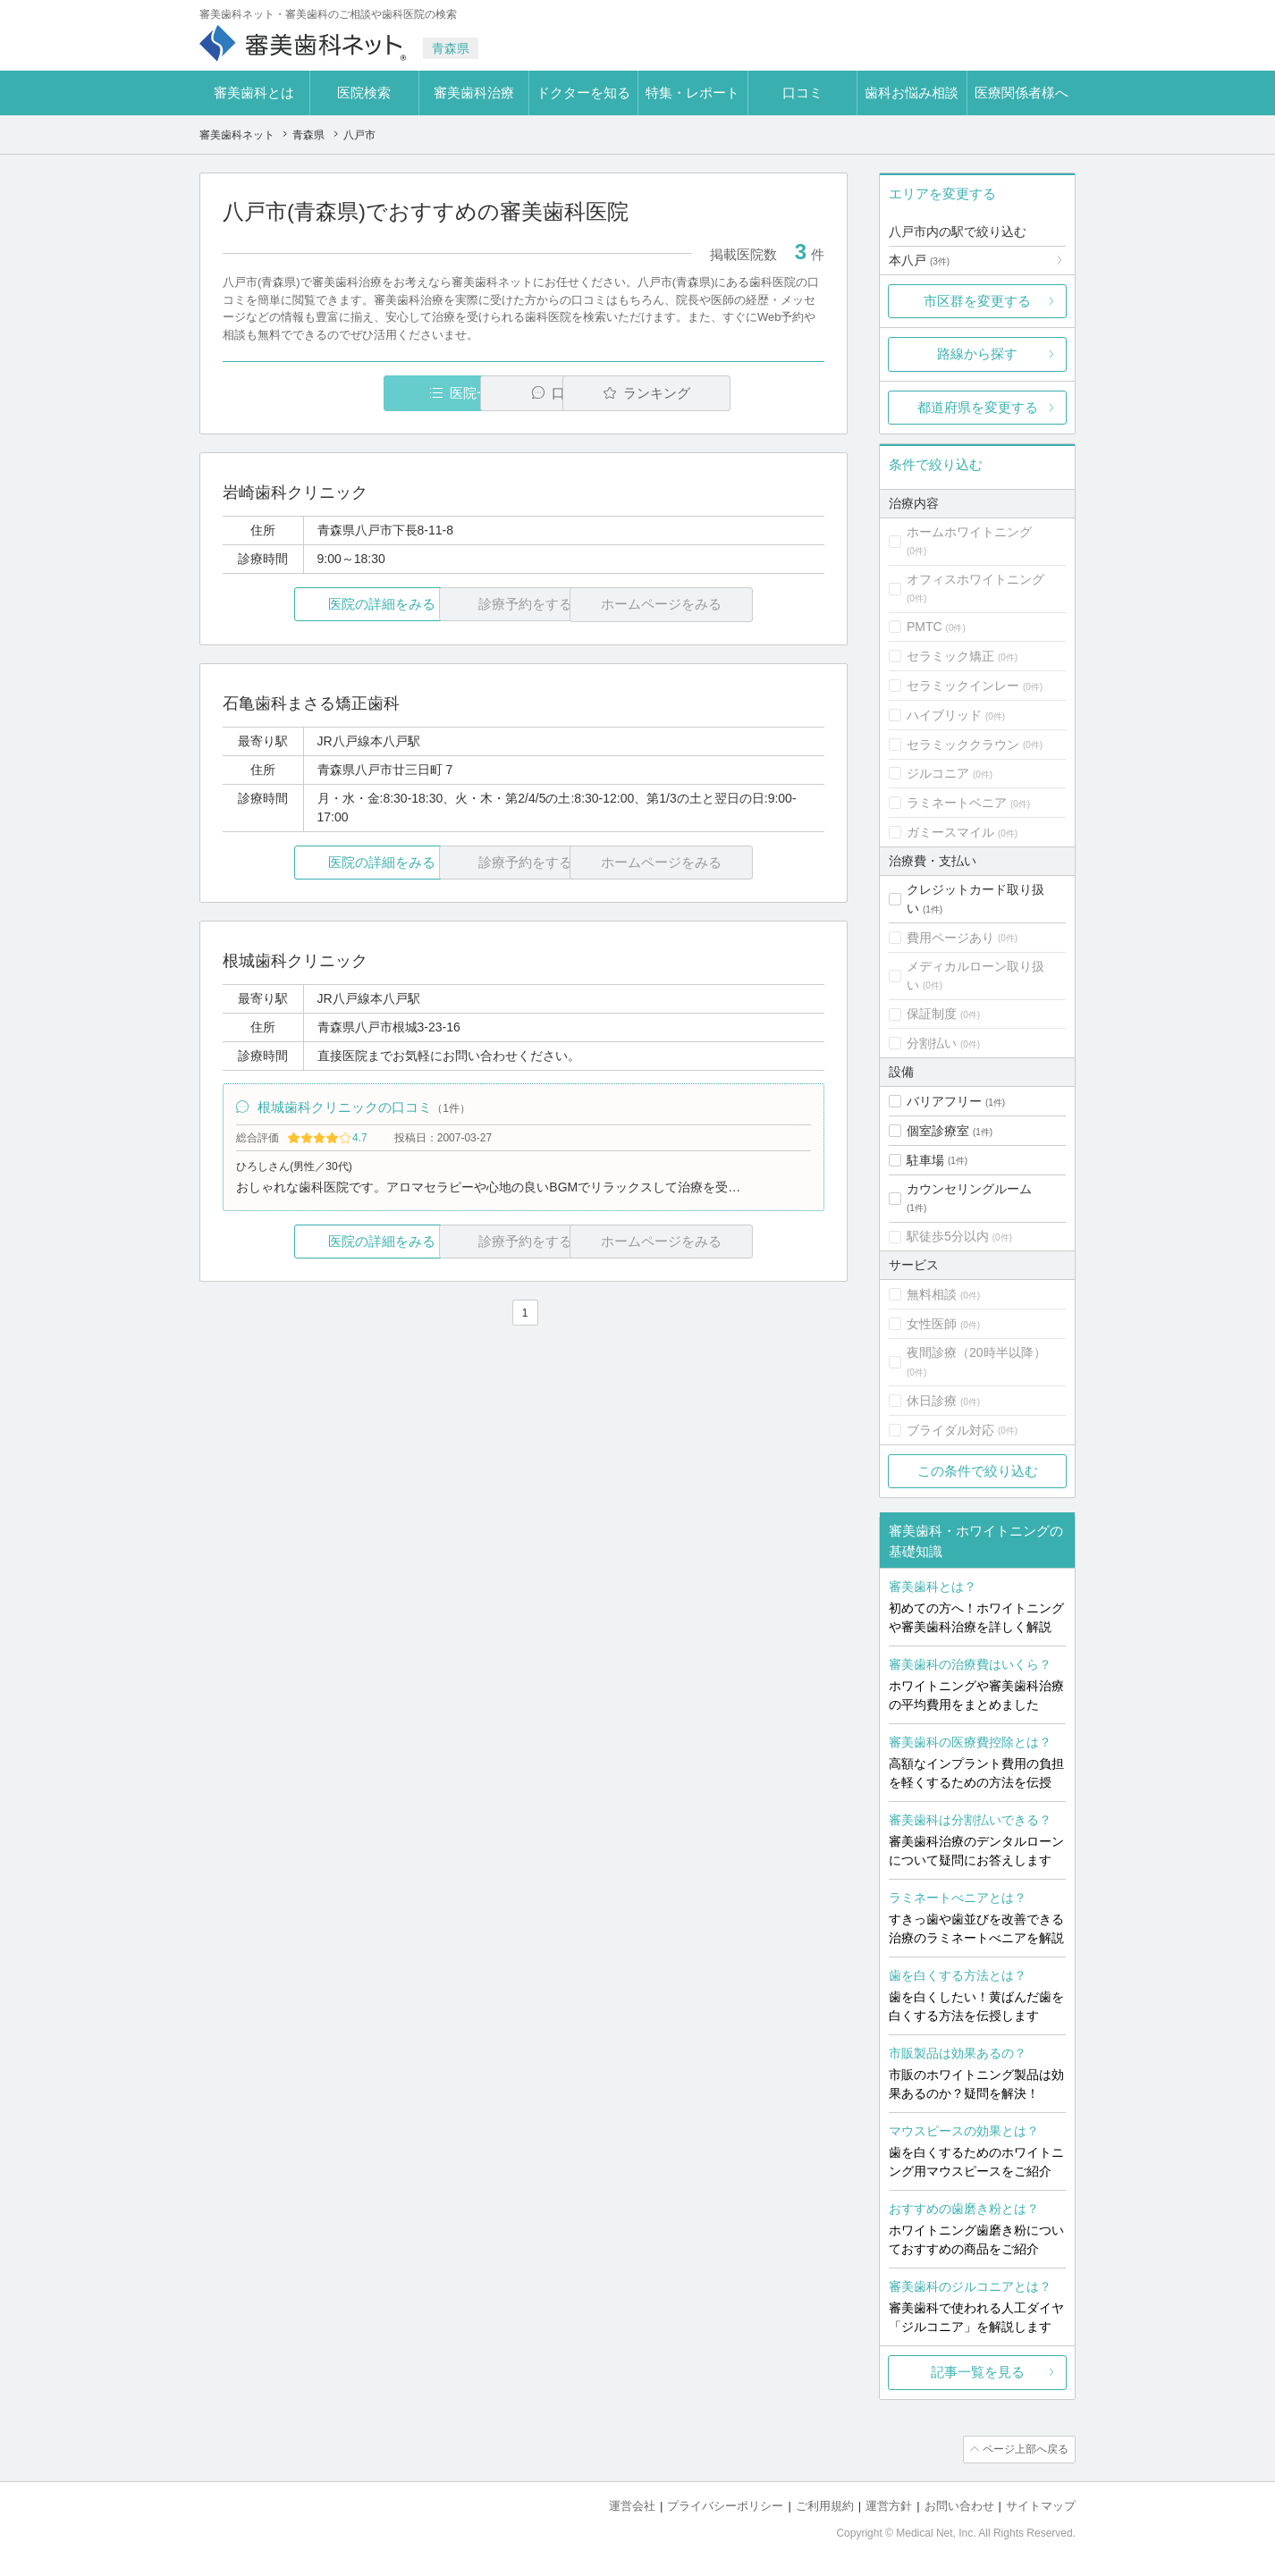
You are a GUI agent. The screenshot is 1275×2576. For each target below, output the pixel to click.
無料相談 (932, 1294)
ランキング (721, 392)
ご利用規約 (825, 2505)
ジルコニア (938, 773)
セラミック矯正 (950, 656)
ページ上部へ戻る (1025, 2449)
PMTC (924, 626)
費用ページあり (950, 937)
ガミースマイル (950, 832)
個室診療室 (938, 1131)
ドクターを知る (583, 92)
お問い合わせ (959, 2505)
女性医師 (932, 1324)
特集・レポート (692, 92)
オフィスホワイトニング (975, 579)
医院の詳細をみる (322, 604)
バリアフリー (944, 1101)
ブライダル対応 (950, 1430)
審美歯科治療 (474, 92)
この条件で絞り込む (977, 1470)
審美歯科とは (254, 92)
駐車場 (925, 1160)
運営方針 (888, 2505)
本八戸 (919, 260)
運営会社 (632, 2505)
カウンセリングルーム (969, 1189)
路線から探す (977, 353)
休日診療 (932, 1400)
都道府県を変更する (977, 407)
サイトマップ (1041, 2505)
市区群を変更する (977, 300)
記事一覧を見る (978, 2371)
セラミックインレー (963, 685)
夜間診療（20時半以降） (976, 1352)
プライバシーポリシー (725, 2505)
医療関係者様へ (1021, 92)
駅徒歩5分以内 (948, 1236)
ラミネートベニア (957, 803)
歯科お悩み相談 (911, 92)
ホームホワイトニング (969, 532)
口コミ (802, 92)
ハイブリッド (944, 715)
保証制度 (932, 1013)
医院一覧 (346, 392)
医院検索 (364, 92)
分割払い (932, 1043)
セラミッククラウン (963, 744)
